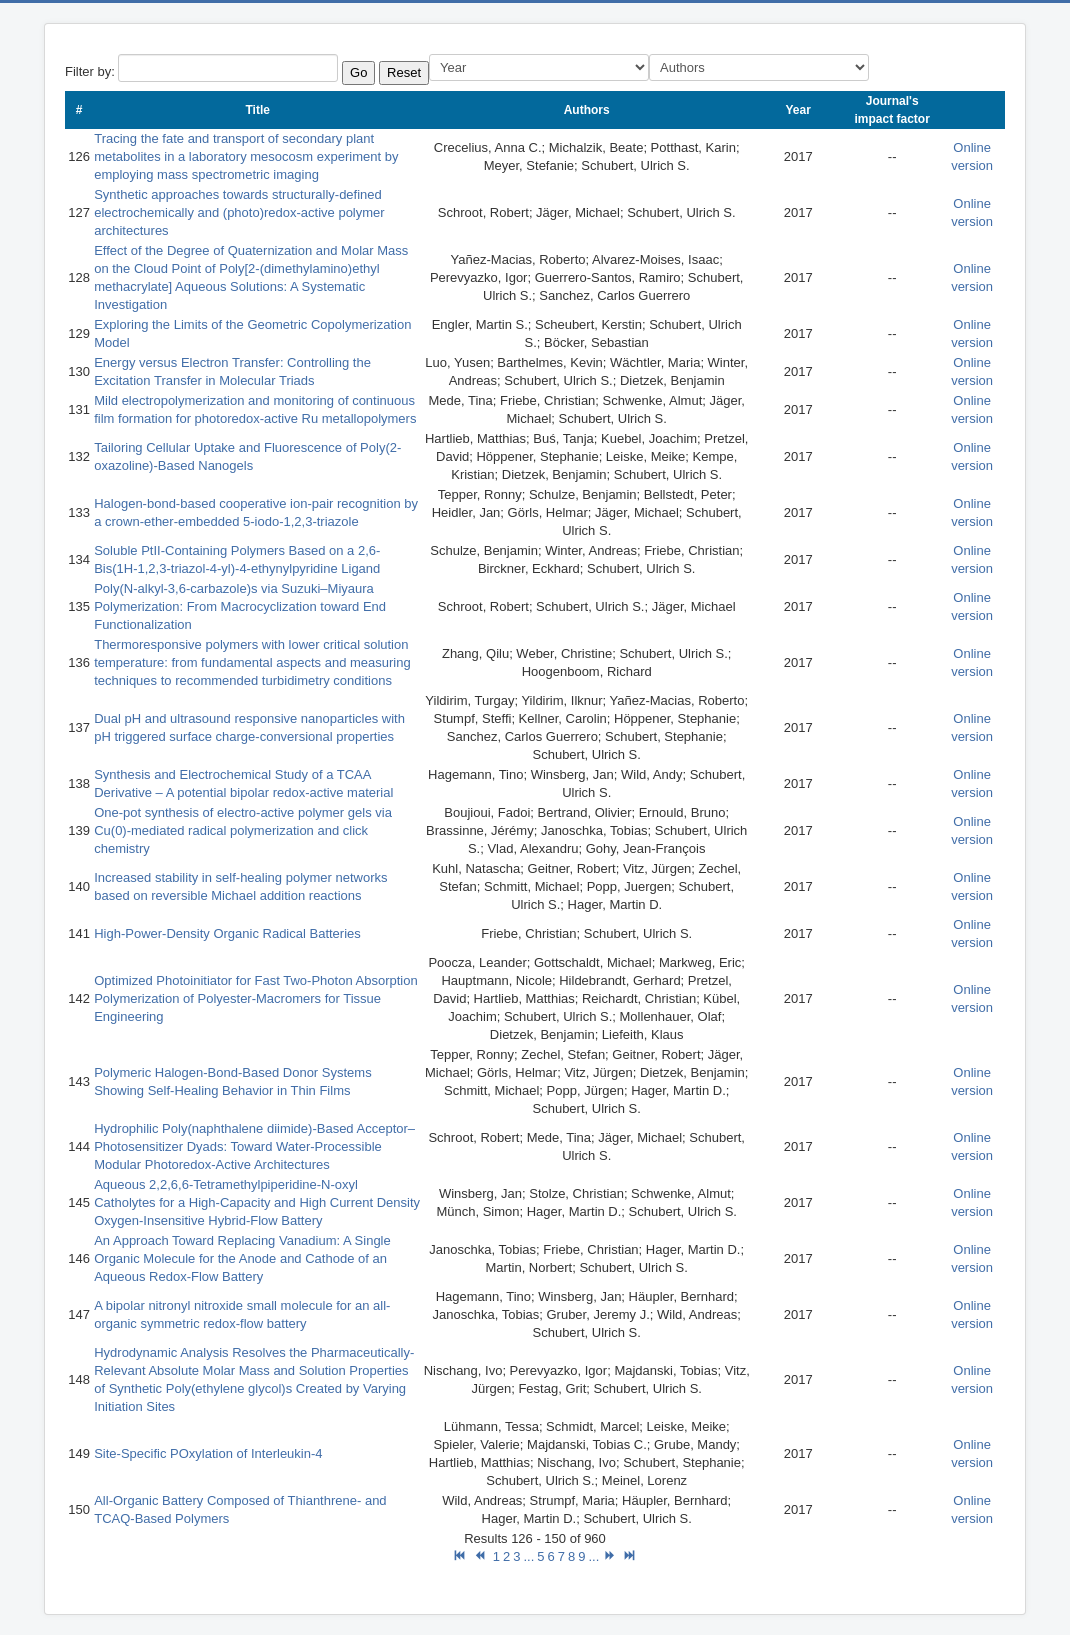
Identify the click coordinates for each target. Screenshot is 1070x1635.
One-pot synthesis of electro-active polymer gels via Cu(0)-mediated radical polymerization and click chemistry (243, 830)
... (528, 1556)
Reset (404, 72)
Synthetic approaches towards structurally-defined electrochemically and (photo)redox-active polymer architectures (239, 212)
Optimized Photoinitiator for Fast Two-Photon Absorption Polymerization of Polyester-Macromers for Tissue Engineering (255, 998)
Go (358, 72)
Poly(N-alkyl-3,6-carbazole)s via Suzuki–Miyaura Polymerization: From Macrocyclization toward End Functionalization (240, 606)
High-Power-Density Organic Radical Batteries (227, 933)
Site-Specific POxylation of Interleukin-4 (208, 1453)
